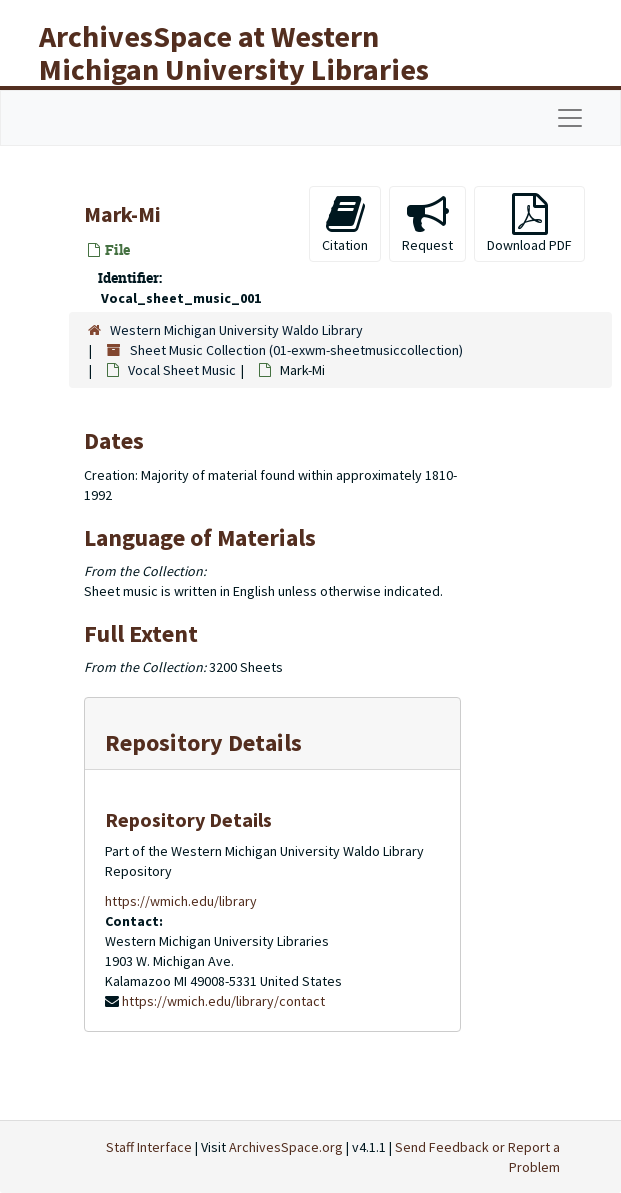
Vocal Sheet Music (182, 370)
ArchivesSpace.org (286, 1147)
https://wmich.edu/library (181, 901)
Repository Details (203, 742)
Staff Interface (149, 1147)
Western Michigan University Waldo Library (236, 330)
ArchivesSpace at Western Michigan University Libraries (234, 52)
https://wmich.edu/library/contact (223, 1001)
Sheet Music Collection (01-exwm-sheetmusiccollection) (296, 350)
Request (427, 223)
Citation (345, 223)
